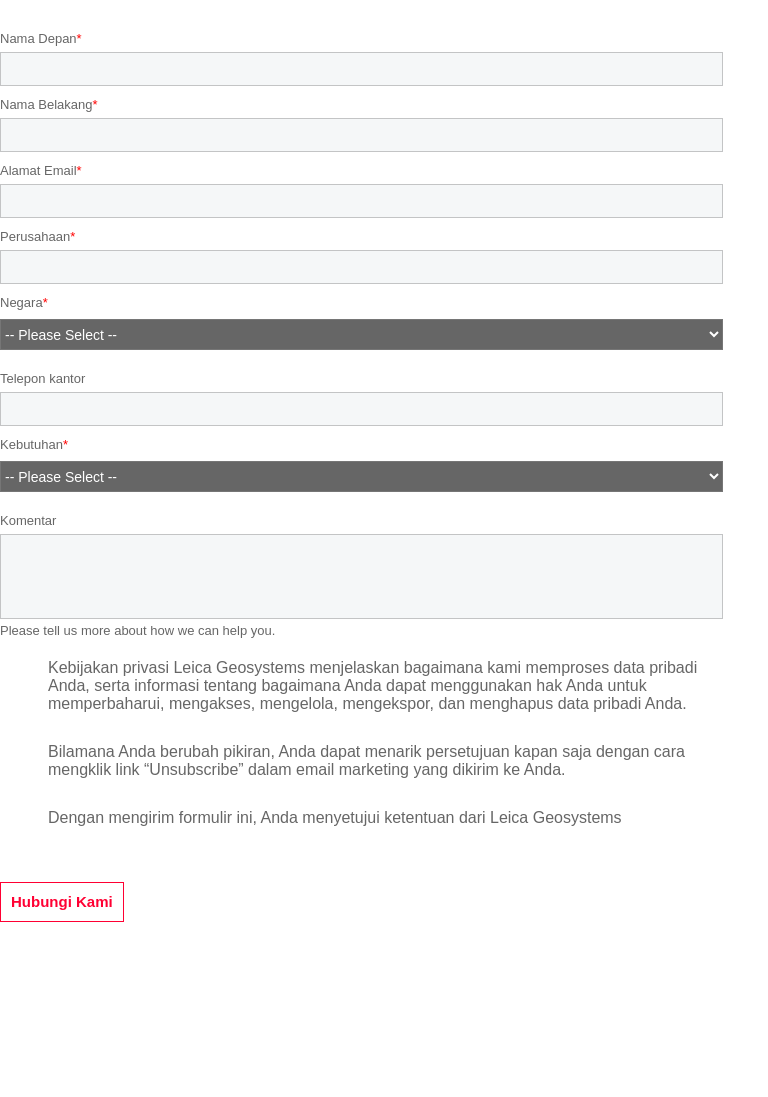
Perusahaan (35, 236)
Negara (21, 303)
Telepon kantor (42, 378)
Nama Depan (38, 38)
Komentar (28, 520)
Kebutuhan (31, 445)
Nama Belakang (46, 104)
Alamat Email (38, 170)
